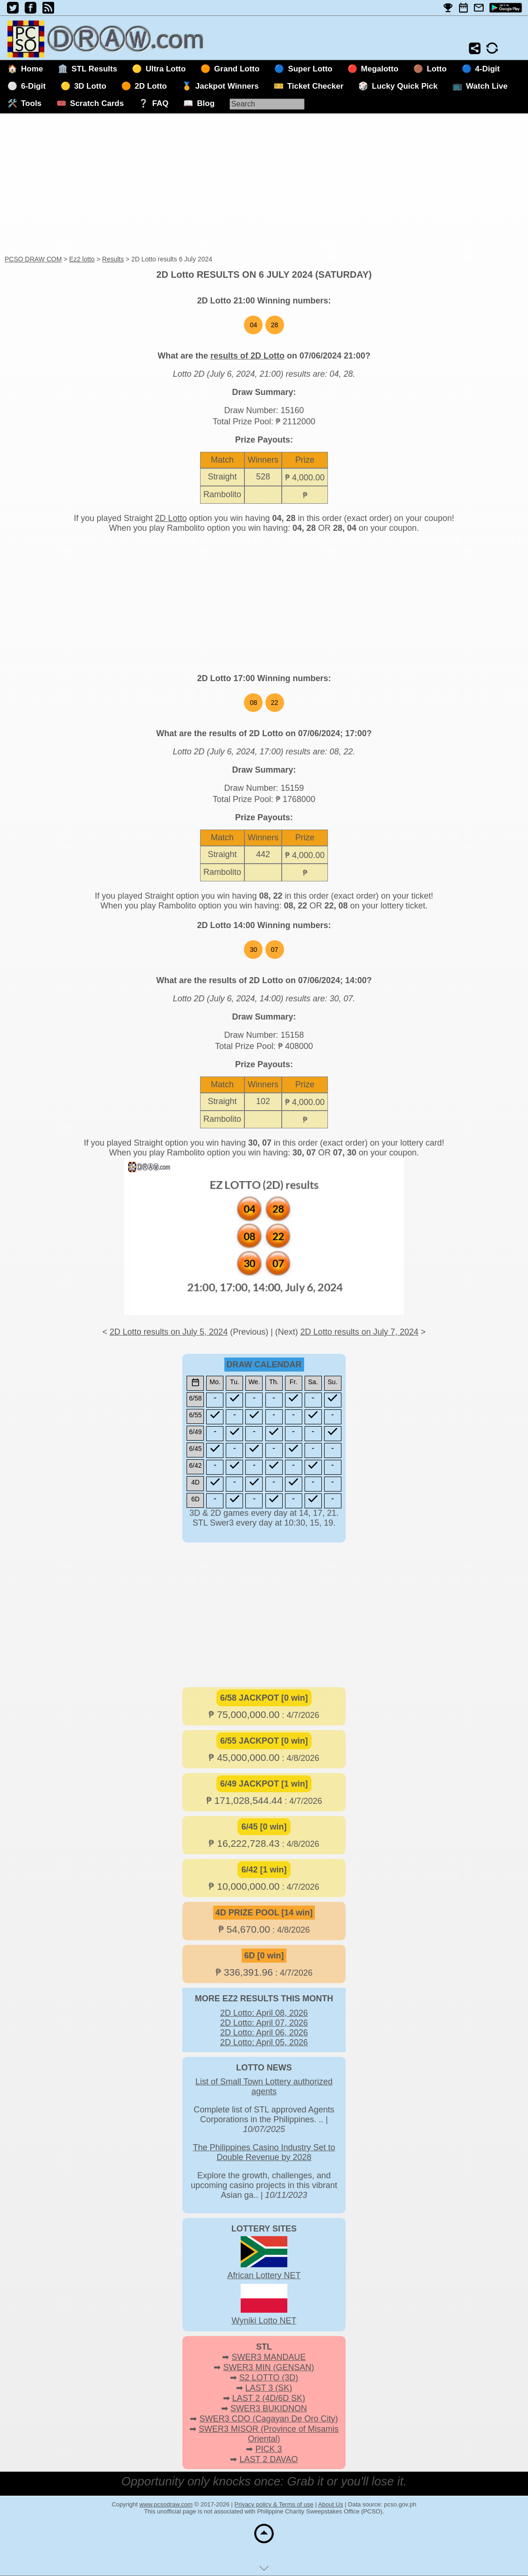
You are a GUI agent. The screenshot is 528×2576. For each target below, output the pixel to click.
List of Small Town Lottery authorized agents (264, 2086)
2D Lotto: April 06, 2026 (264, 2032)
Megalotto (379, 68)
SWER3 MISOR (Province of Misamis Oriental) (269, 2433)
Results (113, 259)
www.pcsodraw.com (166, 2504)
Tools (31, 103)
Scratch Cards (97, 103)
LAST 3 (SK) (268, 2388)
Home (32, 68)
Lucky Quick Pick (405, 86)
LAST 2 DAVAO (268, 2459)
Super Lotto (310, 68)
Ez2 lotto (81, 259)
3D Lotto (90, 86)
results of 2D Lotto (247, 355)
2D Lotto (151, 86)
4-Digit (487, 68)
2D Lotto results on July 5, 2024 (169, 1332)
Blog (206, 103)
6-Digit (33, 86)
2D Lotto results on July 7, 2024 (359, 1332)
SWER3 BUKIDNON (268, 2408)
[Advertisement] (264, 185)
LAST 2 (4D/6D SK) (269, 2398)
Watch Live (486, 86)
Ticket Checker (315, 86)
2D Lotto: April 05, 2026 (264, 2042)
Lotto (436, 68)
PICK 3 (268, 2449)
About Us (330, 2504)
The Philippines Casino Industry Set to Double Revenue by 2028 (264, 2152)
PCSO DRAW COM (33, 259)
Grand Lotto (236, 68)
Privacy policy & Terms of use (274, 2504)
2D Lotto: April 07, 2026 (264, 2022)
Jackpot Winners (227, 86)
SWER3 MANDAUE (268, 2357)
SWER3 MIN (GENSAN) (268, 2367)
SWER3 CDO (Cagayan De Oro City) (268, 2418)
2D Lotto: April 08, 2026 (264, 2013)
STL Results (94, 68)
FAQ (160, 103)
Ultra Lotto (166, 68)
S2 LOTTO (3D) (269, 2377)
